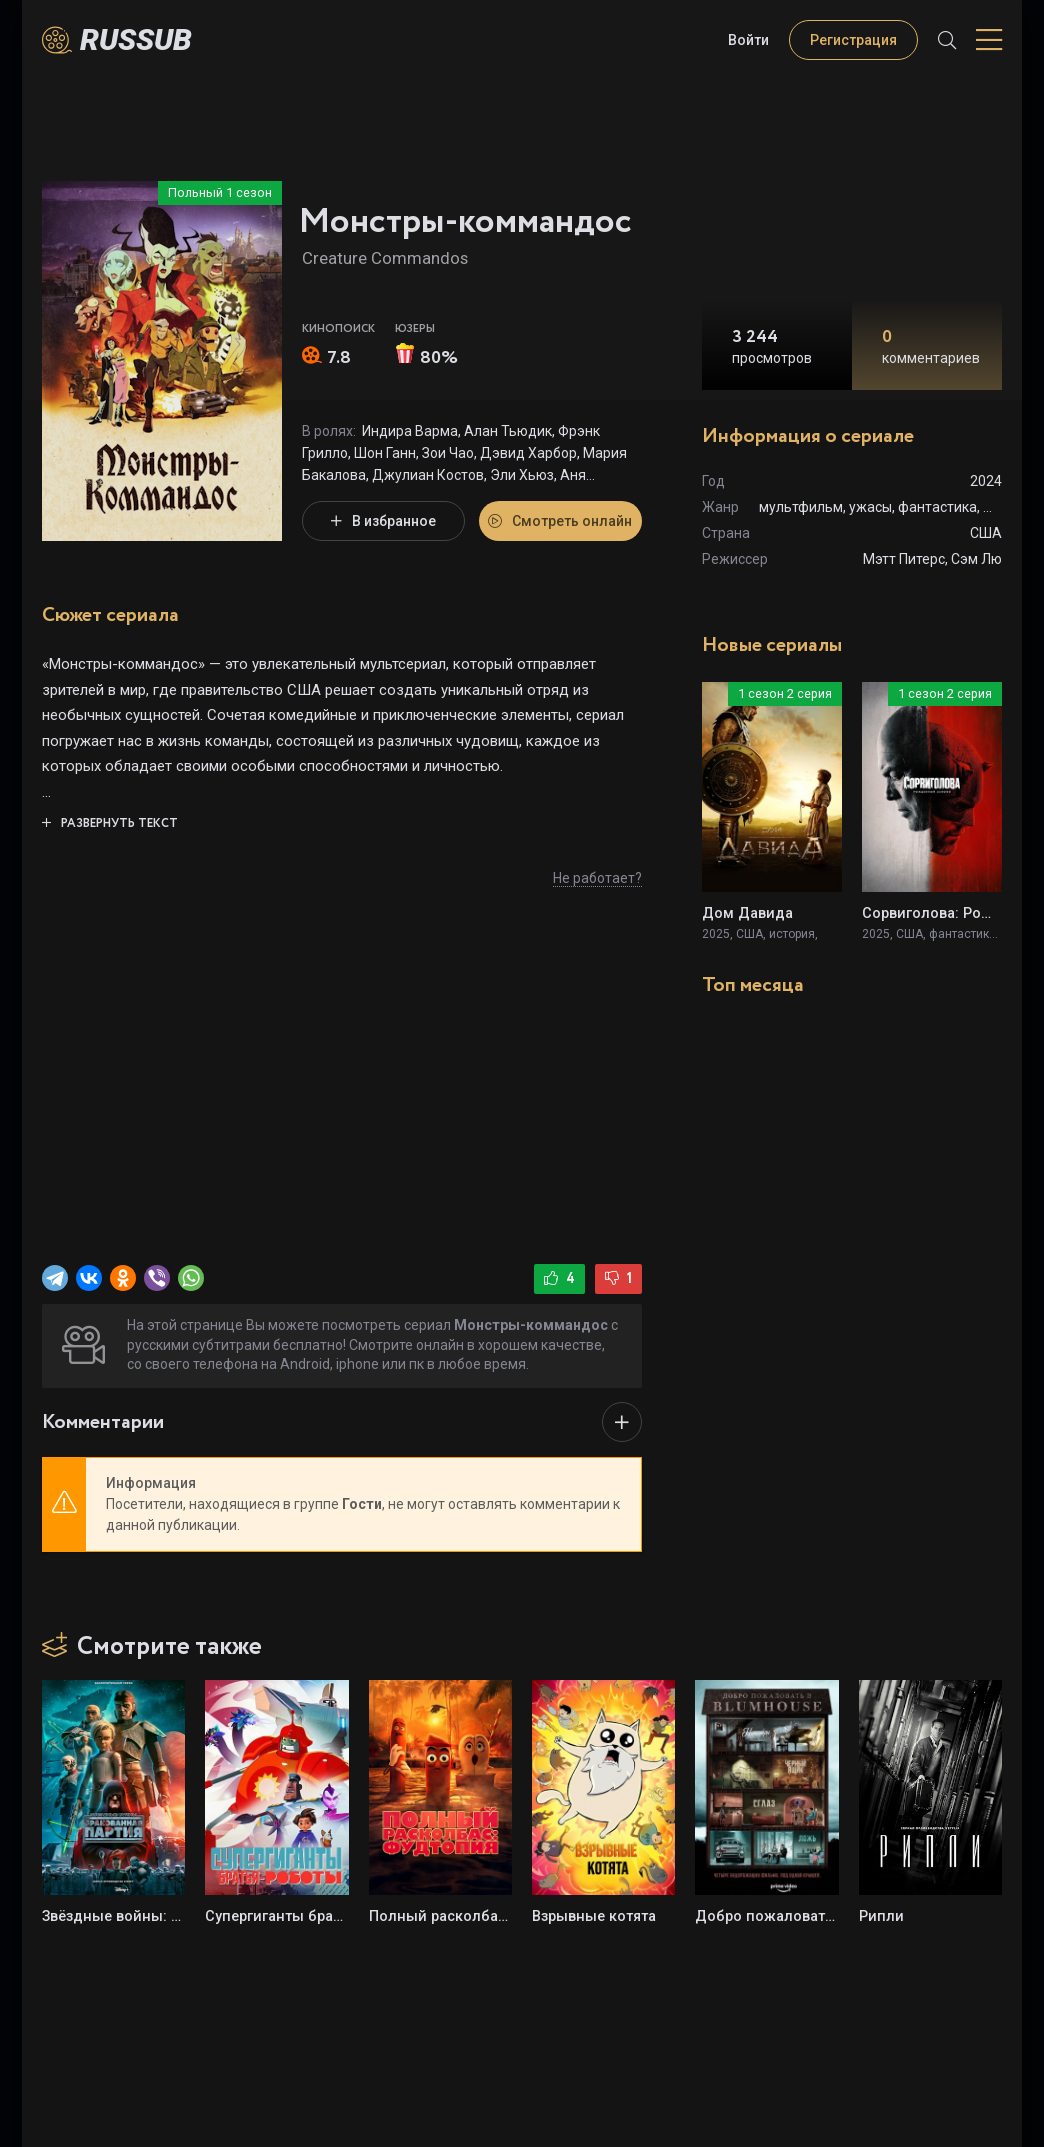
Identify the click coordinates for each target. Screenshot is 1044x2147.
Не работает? (597, 878)
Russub (136, 39)
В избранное (383, 521)
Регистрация (853, 40)
